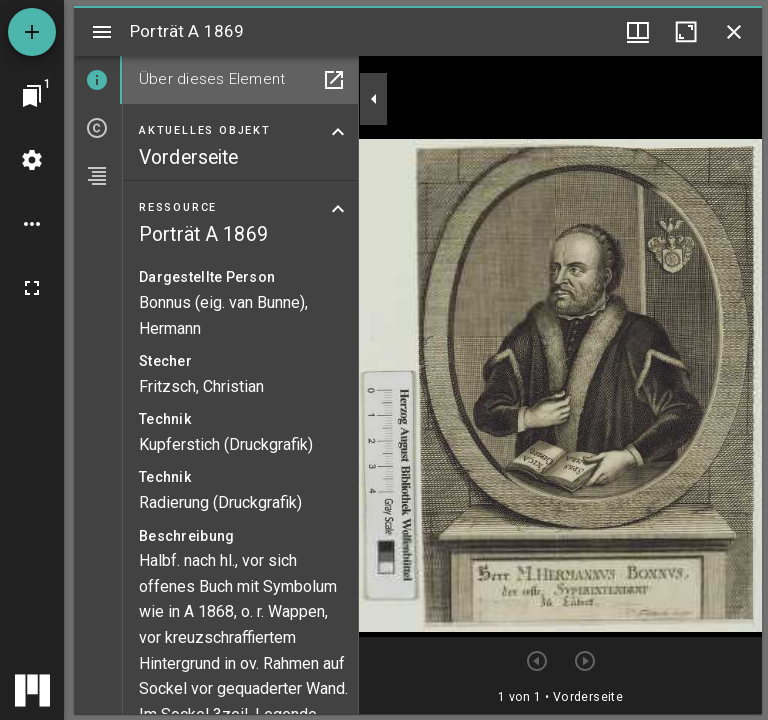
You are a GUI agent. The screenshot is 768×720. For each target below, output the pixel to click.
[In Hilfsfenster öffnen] (334, 80)
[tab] (98, 80)
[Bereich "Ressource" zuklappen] (338, 209)
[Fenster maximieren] (686, 32)
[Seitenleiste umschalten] (102, 32)
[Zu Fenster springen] (32, 96)
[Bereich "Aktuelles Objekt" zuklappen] (338, 132)
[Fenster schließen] (734, 32)
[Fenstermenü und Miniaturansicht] (638, 32)
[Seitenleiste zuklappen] (374, 99)
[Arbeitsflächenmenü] (32, 160)
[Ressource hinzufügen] (32, 32)
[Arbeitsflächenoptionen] (32, 224)
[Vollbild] (32, 288)
